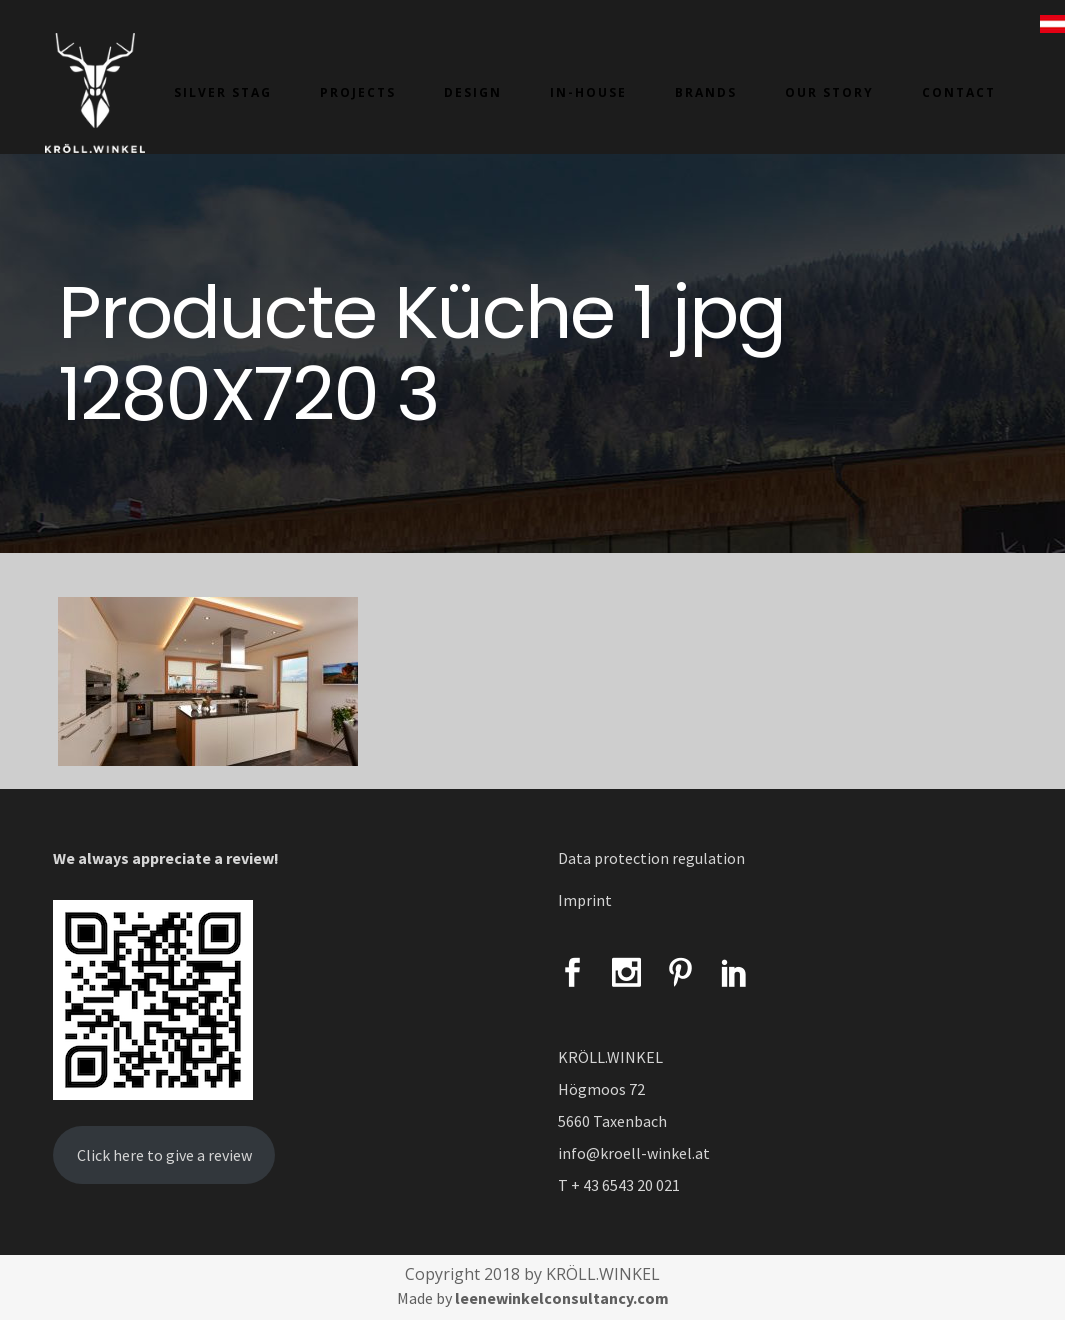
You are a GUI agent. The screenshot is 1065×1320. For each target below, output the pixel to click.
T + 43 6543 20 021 (619, 1185)
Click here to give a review (164, 1155)
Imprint (585, 900)
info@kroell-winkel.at (634, 1153)
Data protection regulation (651, 858)
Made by (533, 1298)
